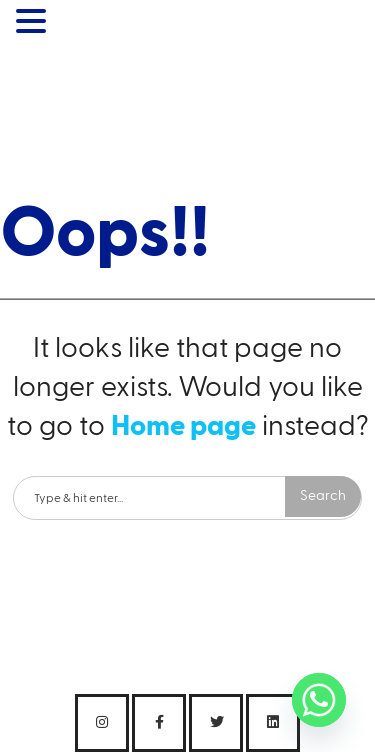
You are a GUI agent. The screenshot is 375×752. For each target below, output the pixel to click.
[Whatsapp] (319, 700)
